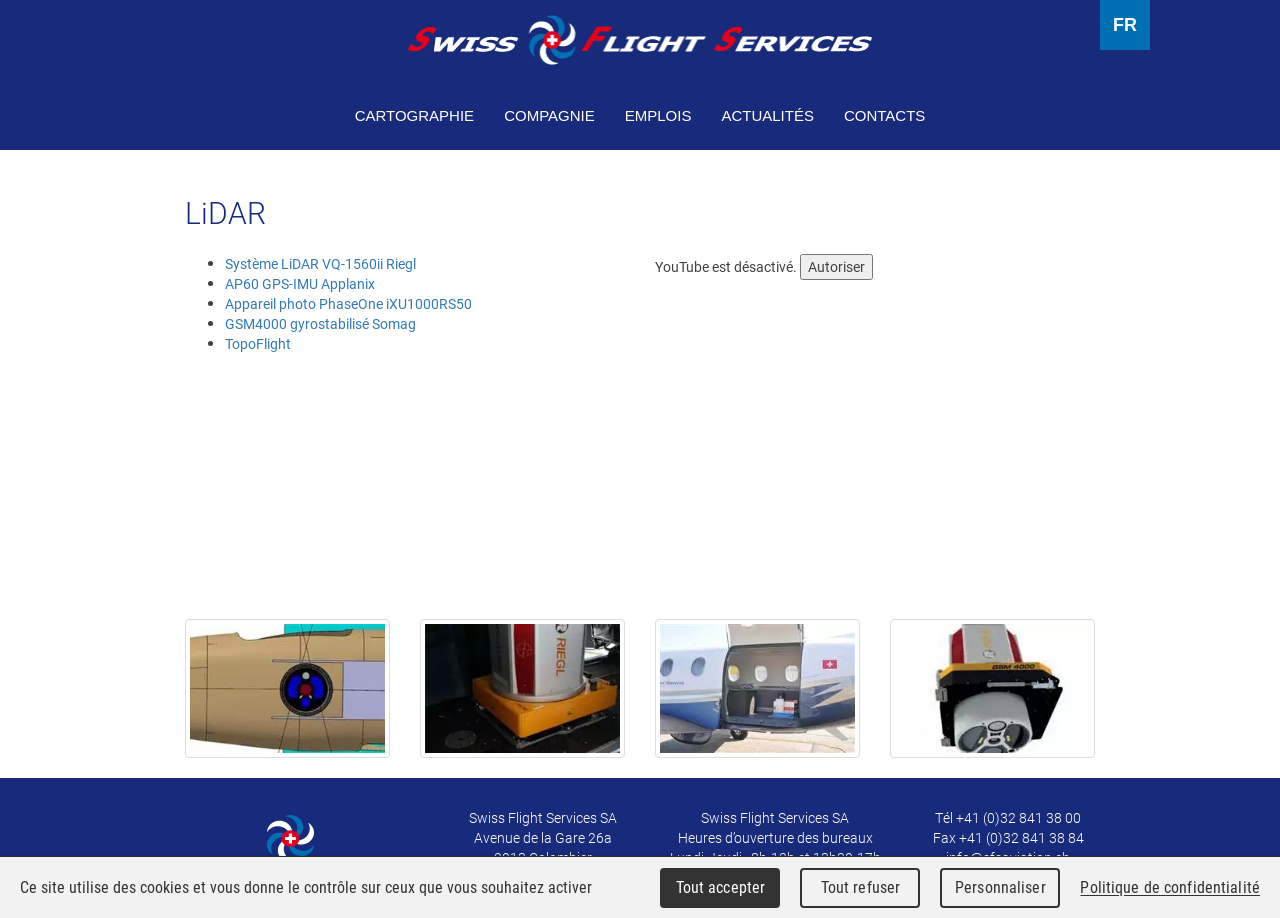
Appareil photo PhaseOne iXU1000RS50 (348, 303)
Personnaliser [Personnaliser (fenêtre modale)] (1000, 887)
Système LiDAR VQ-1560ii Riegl (320, 263)
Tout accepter (721, 887)
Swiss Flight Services (640, 40)
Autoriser (836, 266)
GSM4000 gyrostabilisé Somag (320, 323)
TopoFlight (258, 343)
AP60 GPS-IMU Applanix (300, 283)
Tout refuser (861, 887)
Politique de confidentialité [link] (1170, 887)
